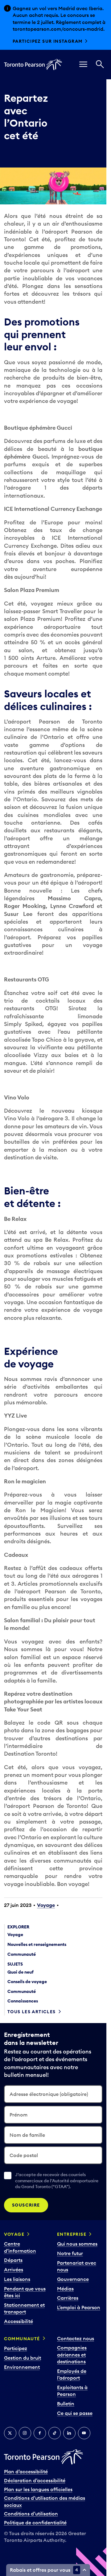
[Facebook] (40, 2433)
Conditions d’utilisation (31, 2514)
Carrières (67, 2298)
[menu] (83, 64)
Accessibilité (18, 2321)
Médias (65, 2289)
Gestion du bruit (22, 2358)
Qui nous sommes (77, 2244)
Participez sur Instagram (48, 41)
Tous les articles (31, 2011)
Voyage (46, 1905)
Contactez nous (75, 2338)
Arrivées (13, 2269)
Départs (13, 2260)
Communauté (22, 2338)
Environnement (22, 2367)
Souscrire (26, 2205)
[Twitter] (10, 2433)
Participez (15, 2348)
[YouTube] (84, 2433)
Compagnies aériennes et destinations (72, 2355)
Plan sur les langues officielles (38, 2489)
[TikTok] (54, 2433)
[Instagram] (25, 2433)
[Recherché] (100, 64)
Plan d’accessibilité (26, 2471)
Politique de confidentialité (35, 2522)
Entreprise (71, 2234)
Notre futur (70, 2253)
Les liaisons (17, 2279)
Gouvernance (73, 2279)
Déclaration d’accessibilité (34, 2480)
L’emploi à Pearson (78, 2307)
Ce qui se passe (74, 2413)
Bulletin (65, 2403)
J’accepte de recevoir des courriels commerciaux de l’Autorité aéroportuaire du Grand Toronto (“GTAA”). (56, 2180)
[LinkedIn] (69, 2433)
